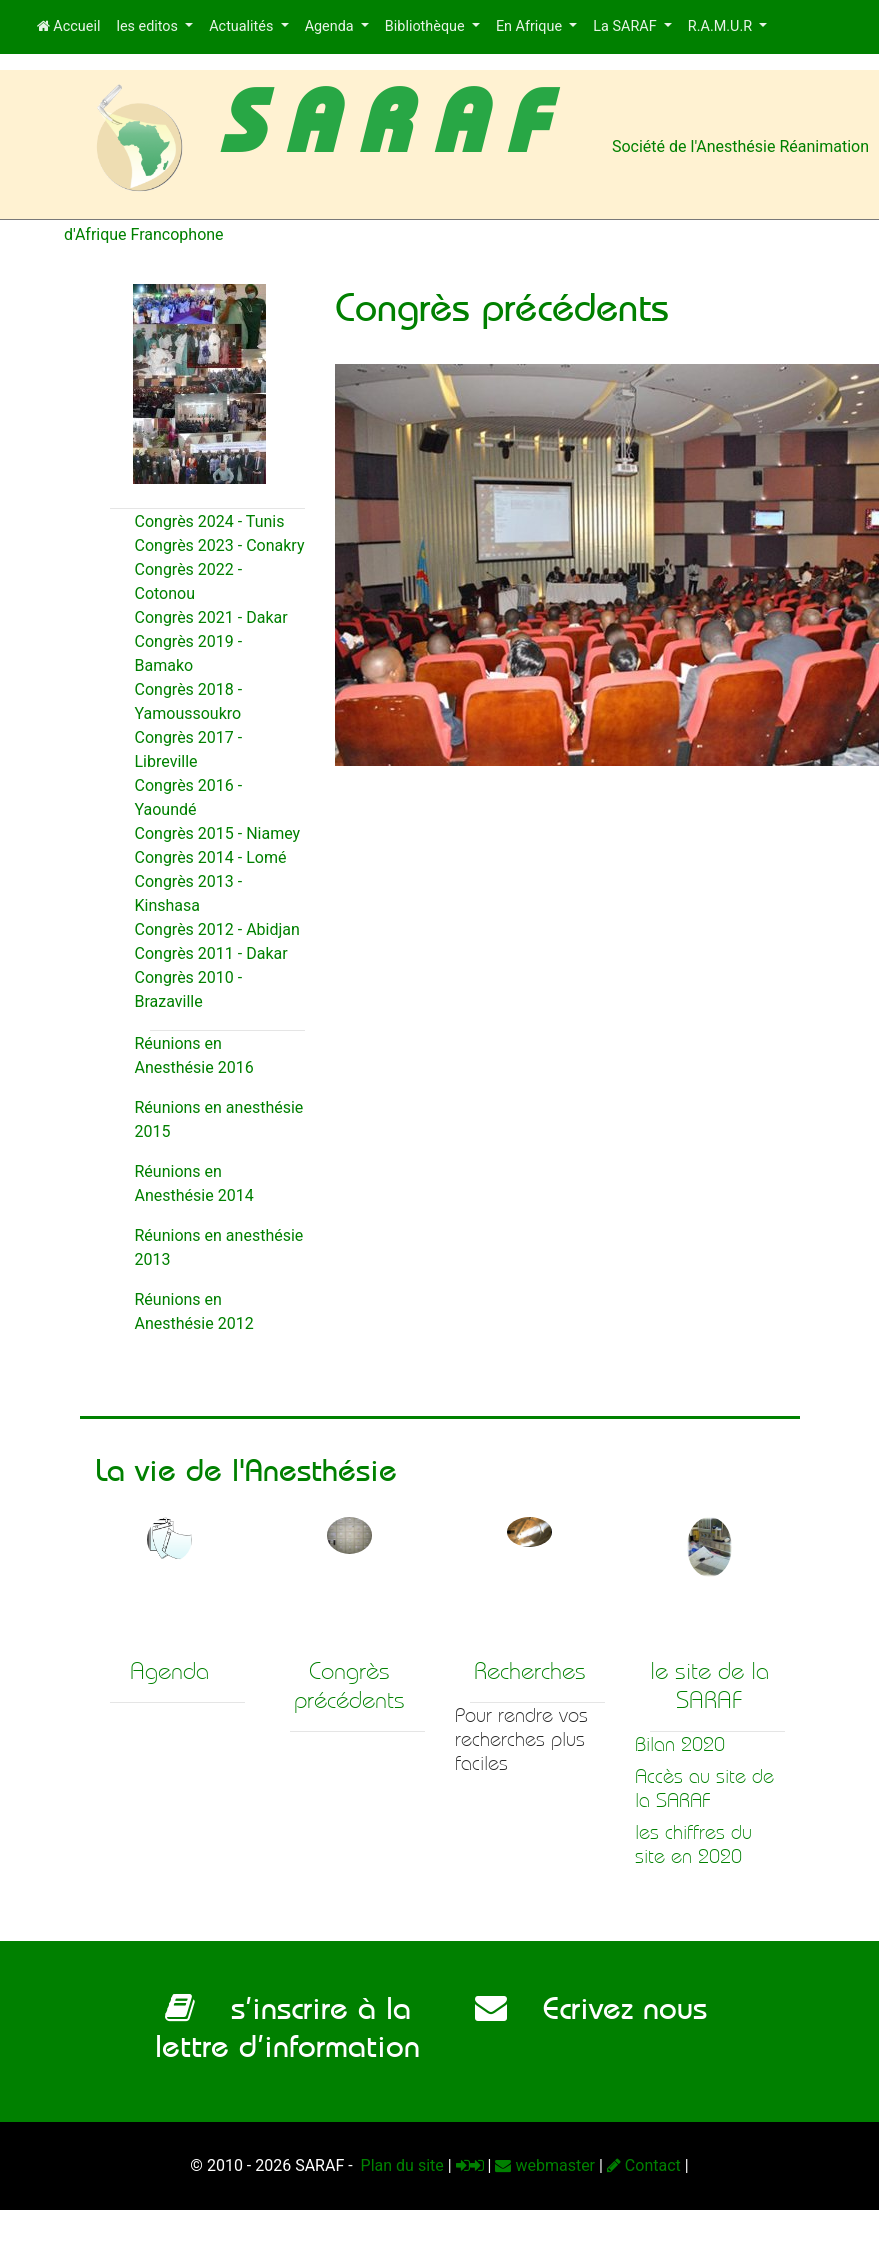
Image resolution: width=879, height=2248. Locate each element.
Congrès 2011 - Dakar (211, 953)
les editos (148, 26)
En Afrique (531, 26)
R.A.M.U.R (722, 26)
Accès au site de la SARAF (704, 1788)
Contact (644, 2165)
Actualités (243, 26)
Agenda (331, 26)
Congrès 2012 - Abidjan (217, 929)
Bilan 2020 (680, 1744)
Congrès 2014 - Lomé (211, 857)
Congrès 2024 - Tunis (210, 521)
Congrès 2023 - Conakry (220, 545)
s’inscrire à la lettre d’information (287, 2027)
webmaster (545, 2165)
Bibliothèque (426, 26)
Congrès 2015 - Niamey (218, 833)
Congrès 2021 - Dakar (211, 617)
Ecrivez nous (591, 2008)
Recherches (530, 1671)
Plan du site (400, 2165)
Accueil (69, 26)
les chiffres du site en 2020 (693, 1844)
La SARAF (626, 26)
